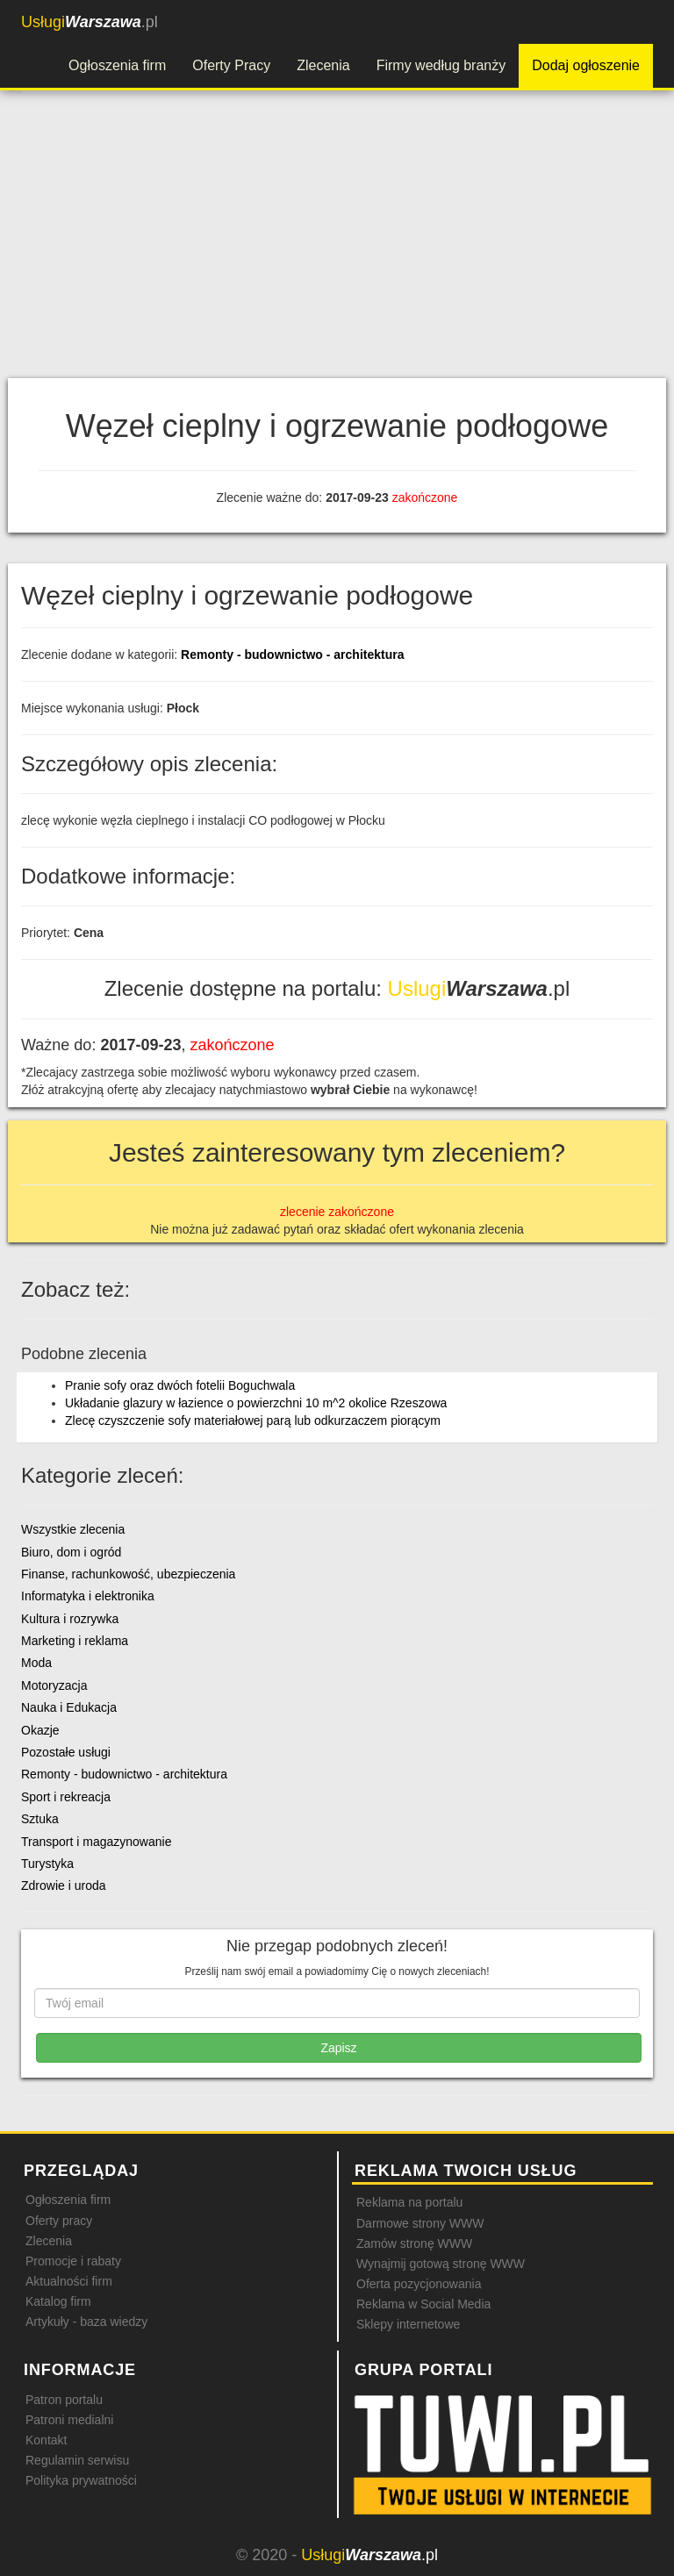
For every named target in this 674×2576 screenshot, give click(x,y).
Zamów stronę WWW (414, 2243)
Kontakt (46, 2440)
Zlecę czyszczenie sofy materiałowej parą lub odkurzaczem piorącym (253, 1420)
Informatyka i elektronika (87, 1596)
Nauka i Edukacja (69, 1707)
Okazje (40, 1730)
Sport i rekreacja (66, 1797)
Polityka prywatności (81, 2480)
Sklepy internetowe (408, 2324)
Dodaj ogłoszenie (586, 65)
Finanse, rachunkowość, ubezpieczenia (128, 1574)
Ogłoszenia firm (117, 65)
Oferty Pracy (231, 65)
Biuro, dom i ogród (71, 1552)
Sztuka (40, 1819)
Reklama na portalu (409, 2202)
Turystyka (47, 1864)
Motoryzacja (54, 1685)
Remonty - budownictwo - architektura (292, 655)
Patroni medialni (69, 2420)
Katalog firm (58, 2301)
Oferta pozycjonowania (418, 2284)
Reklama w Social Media (423, 2304)
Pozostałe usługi (66, 1752)
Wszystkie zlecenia (73, 1529)
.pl (89, 22)
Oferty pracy (58, 2221)
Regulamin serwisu (77, 2460)
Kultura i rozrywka (69, 1619)
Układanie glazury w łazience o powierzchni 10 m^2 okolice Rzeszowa (256, 1403)
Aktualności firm (68, 2281)
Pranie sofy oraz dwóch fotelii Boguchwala (180, 1385)
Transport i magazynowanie (96, 1842)
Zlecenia (323, 65)
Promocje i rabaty (73, 2261)
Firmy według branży (441, 65)
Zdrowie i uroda (63, 1885)
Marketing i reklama (74, 1641)
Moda (36, 1663)
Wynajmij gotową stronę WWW (440, 2264)
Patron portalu (64, 2400)
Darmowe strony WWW (420, 2223)
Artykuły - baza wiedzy (86, 2322)
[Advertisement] (337, 246)
